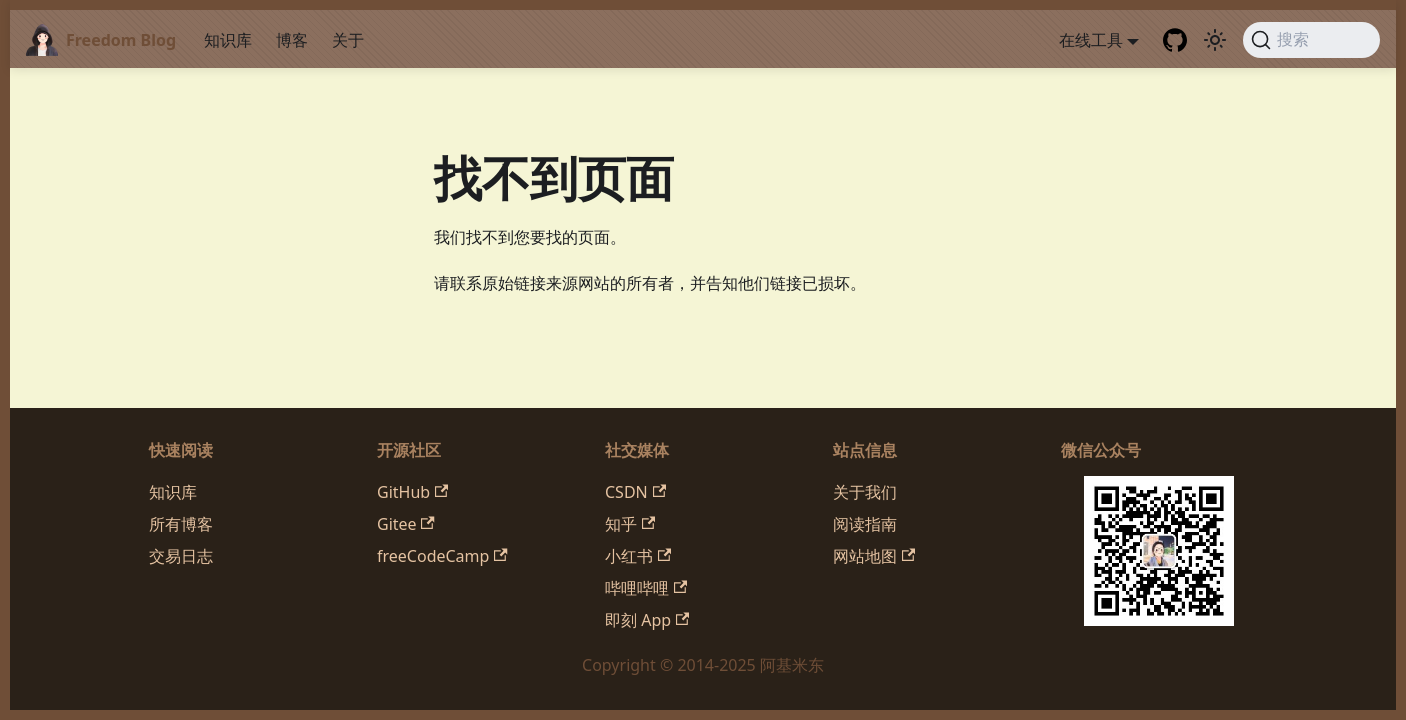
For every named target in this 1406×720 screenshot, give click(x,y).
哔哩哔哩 (646, 588)
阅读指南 (865, 524)
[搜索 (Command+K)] (1311, 40)
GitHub (412, 492)
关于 (348, 40)
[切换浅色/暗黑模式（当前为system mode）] (1215, 40)
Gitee (406, 524)
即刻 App (647, 620)
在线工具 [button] (1091, 40)
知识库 (228, 40)
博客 (292, 40)
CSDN (635, 492)
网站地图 (874, 556)
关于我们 (865, 492)
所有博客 (181, 524)
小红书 (638, 556)
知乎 (630, 524)
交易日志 (181, 556)
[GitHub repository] (1175, 40)
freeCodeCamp (442, 556)
